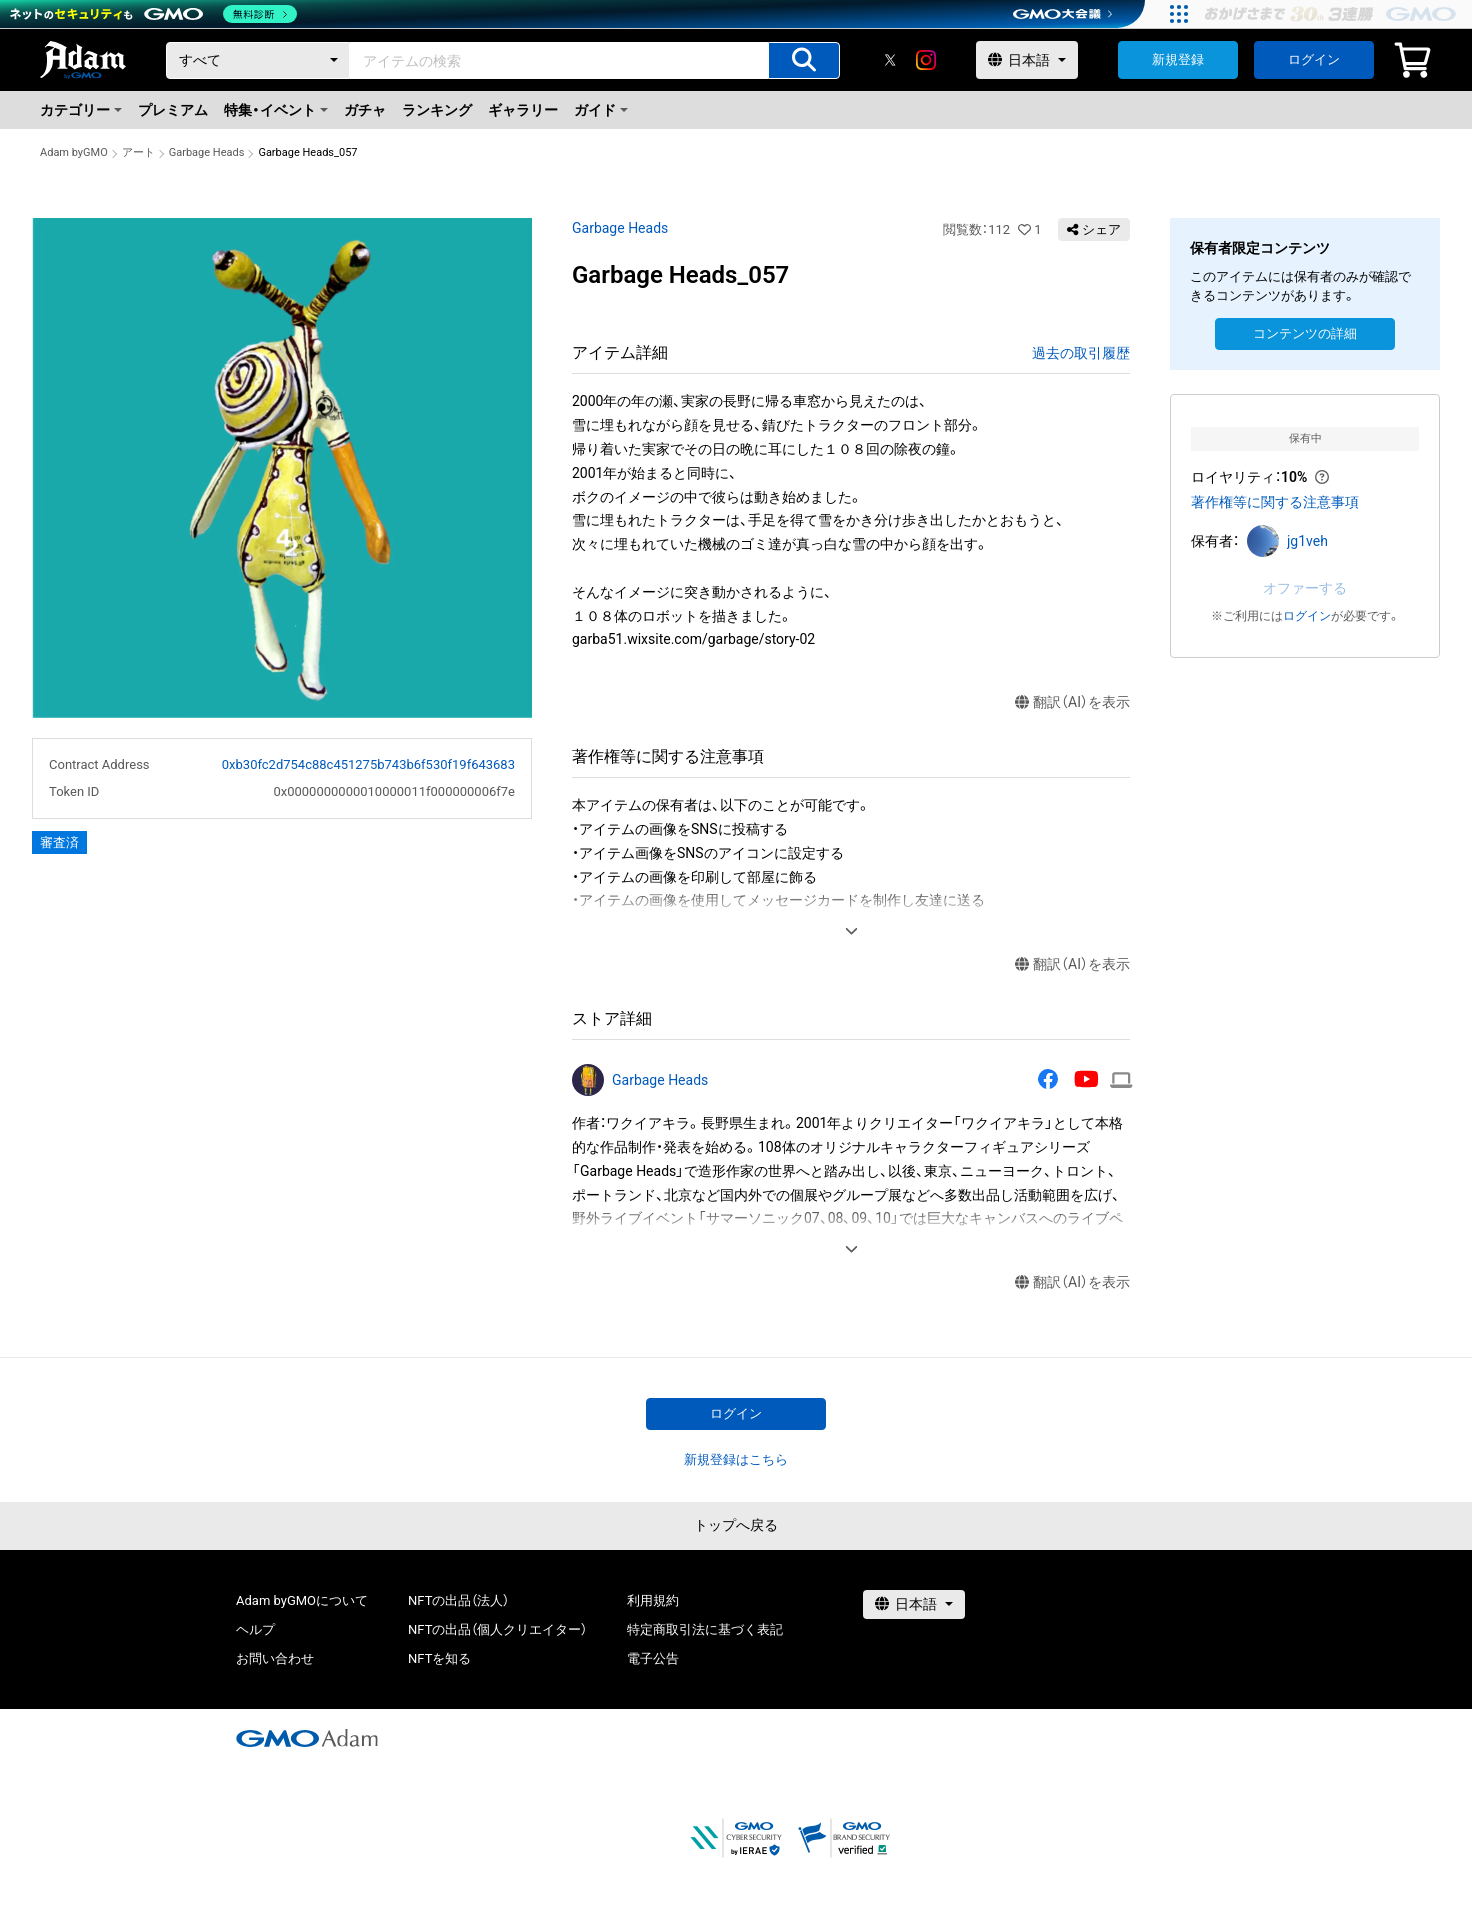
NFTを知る (439, 1658)
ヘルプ (255, 1629)
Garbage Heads (207, 152)
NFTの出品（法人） (458, 1600)
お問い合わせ (275, 1658)
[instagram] (926, 60)
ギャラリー (523, 110)
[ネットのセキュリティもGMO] (153, 14)
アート (138, 152)
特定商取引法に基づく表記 (705, 1629)
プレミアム (173, 110)
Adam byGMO (74, 152)
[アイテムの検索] (804, 60)
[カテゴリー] (258, 60)
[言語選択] (1027, 60)
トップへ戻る (736, 1525)
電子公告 (653, 1658)
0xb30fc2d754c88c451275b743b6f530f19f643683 (368, 764)
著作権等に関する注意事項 (1275, 502)
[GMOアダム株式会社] (307, 1738)
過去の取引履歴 (1081, 353)
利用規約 (653, 1600)
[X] (890, 60)
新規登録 (1178, 59)
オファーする (1305, 588)
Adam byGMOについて (302, 1600)
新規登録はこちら (736, 1459)
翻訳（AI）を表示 (1072, 702)
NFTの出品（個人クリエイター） (497, 1629)
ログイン (1314, 59)
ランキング (437, 110)
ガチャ (365, 110)
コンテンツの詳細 (1305, 333)
